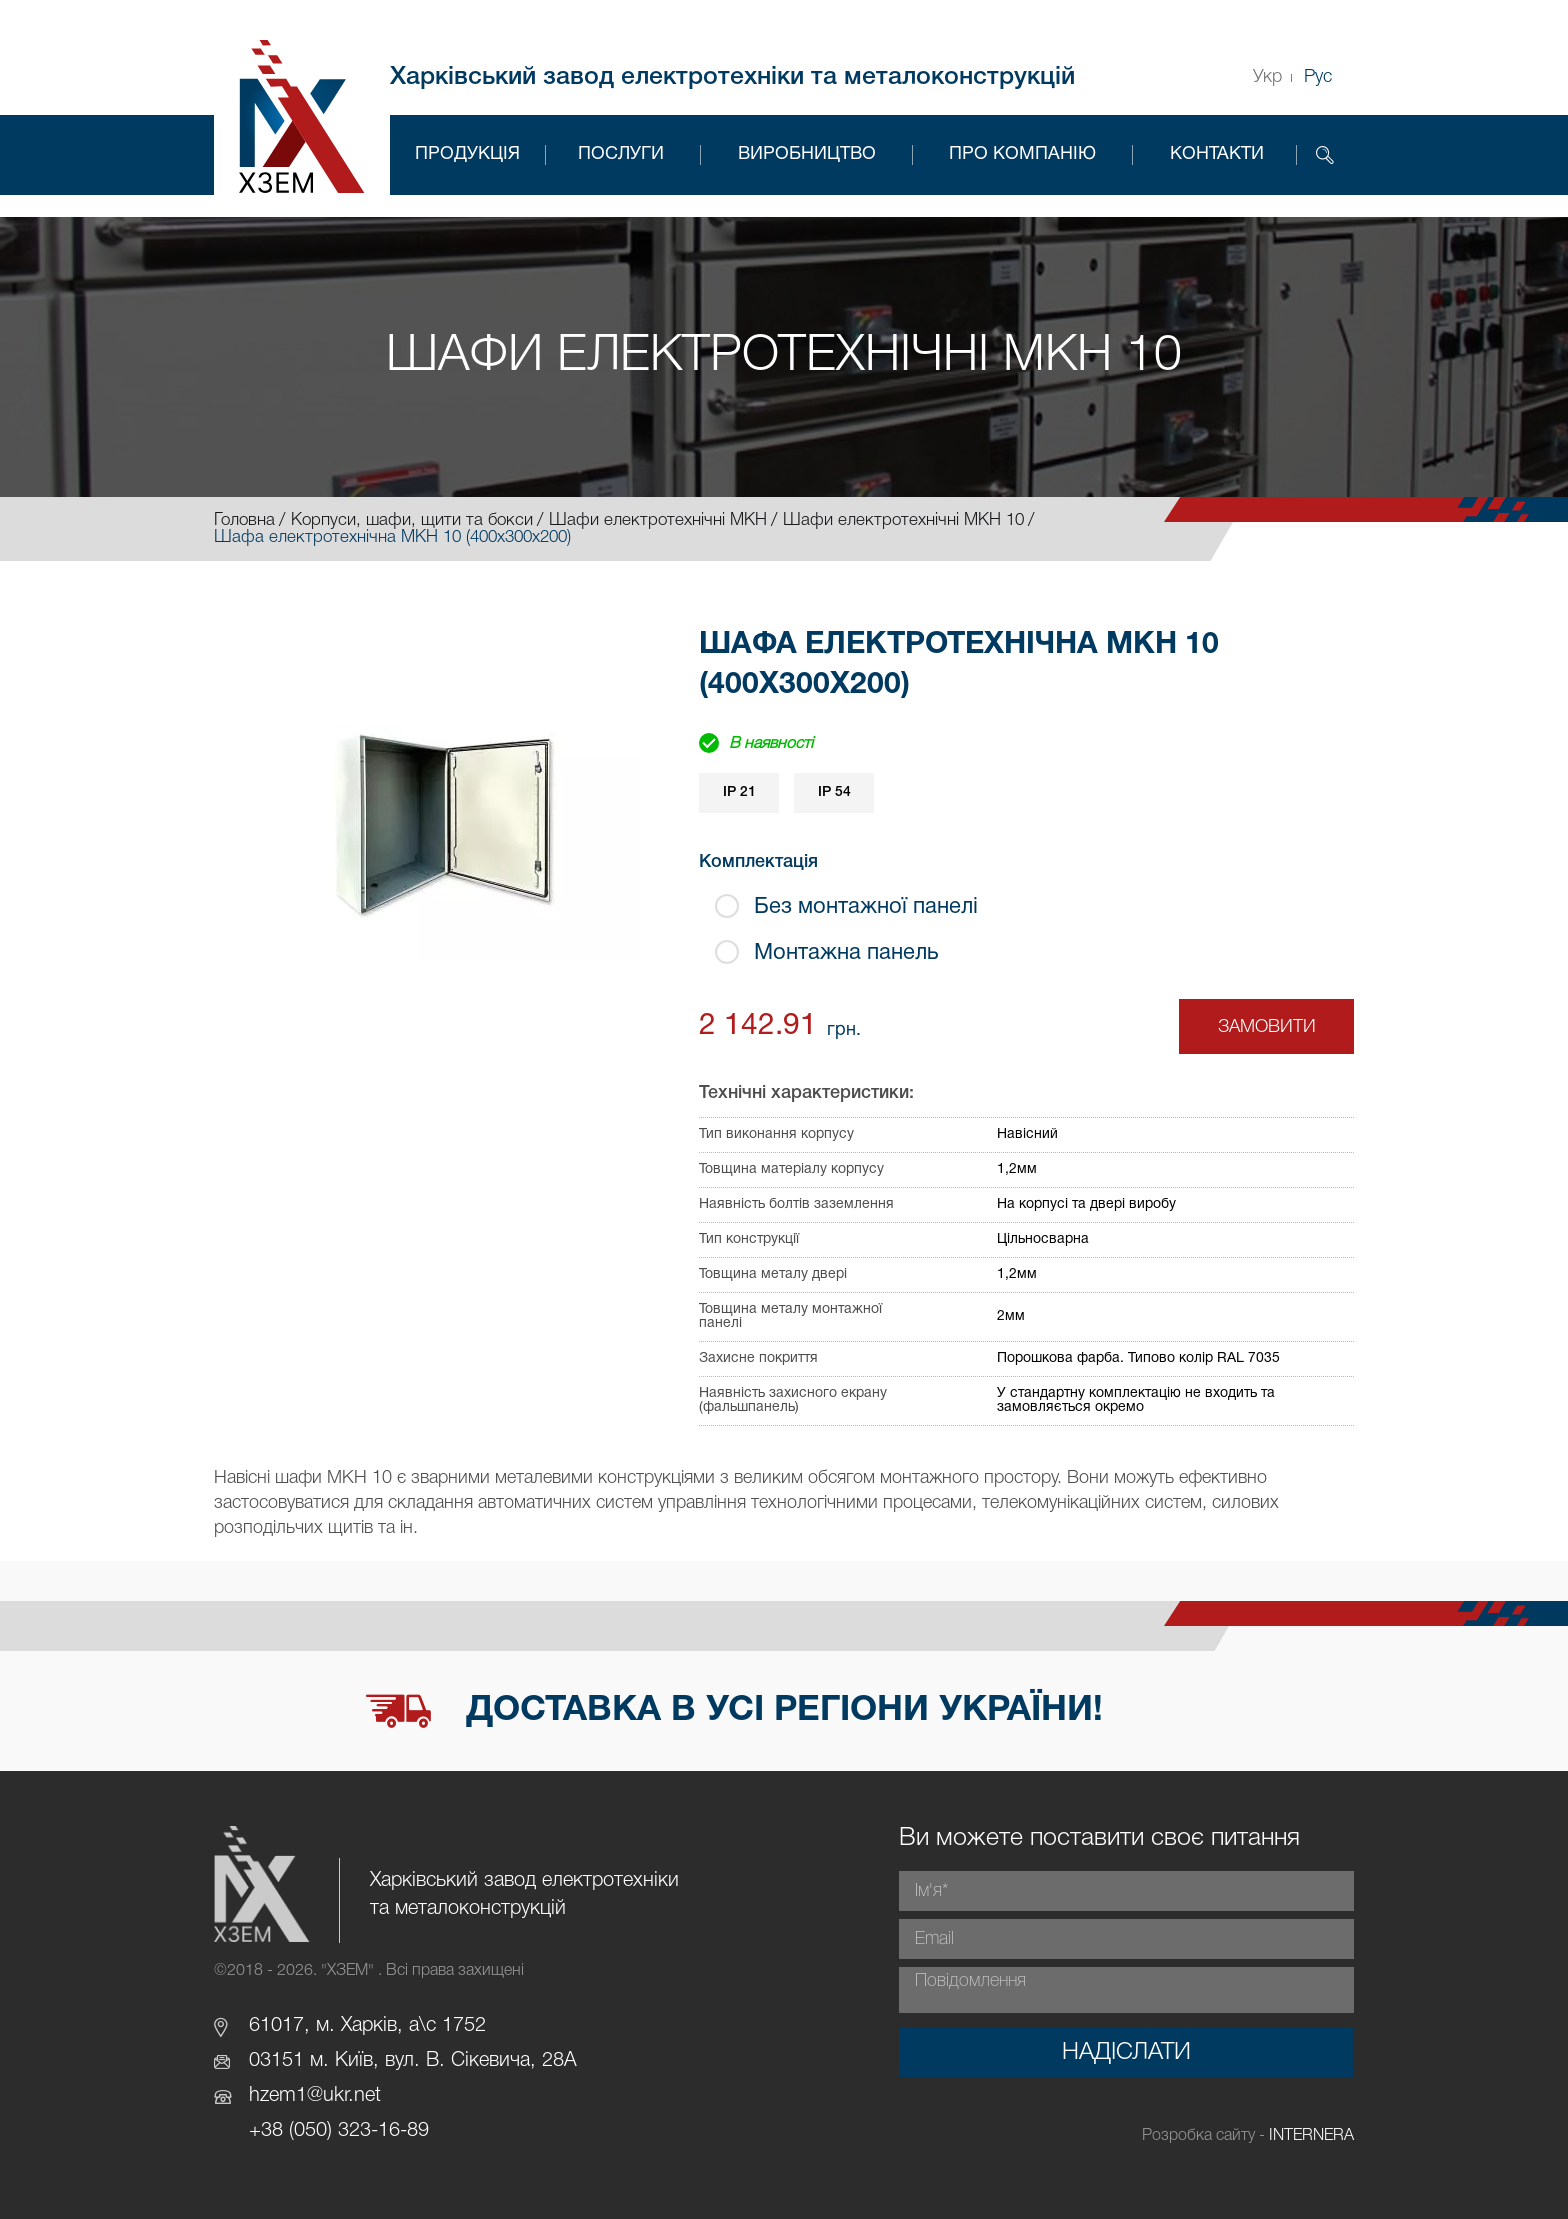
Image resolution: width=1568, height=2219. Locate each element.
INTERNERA (1311, 2136)
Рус (1318, 77)
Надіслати (1126, 2053)
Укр (1267, 77)
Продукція (467, 154)
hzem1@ (286, 2096)
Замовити (1267, 1027)
